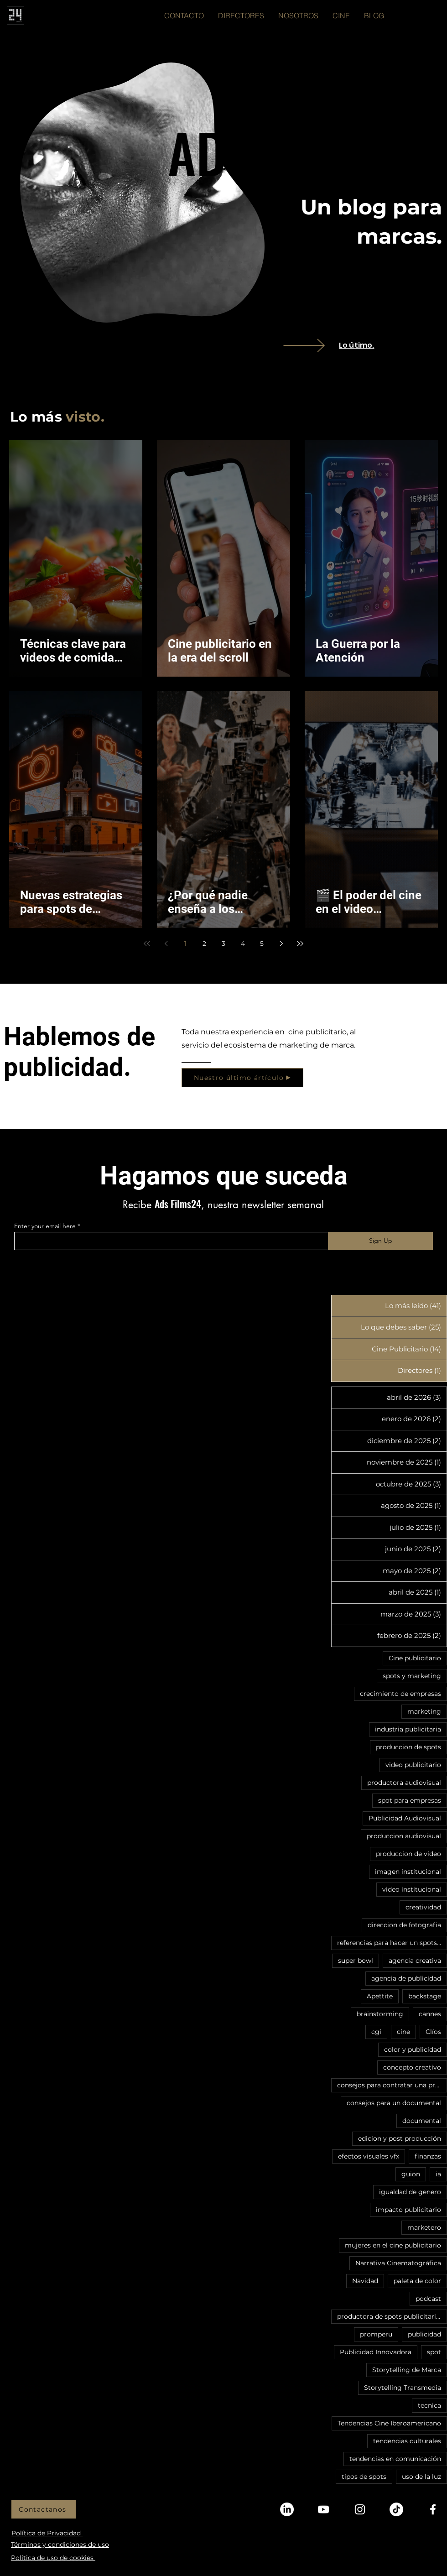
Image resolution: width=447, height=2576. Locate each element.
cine (403, 2032)
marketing (424, 1711)
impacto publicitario (408, 2210)
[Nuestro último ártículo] (242, 1077)
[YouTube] (323, 2509)
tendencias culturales (407, 2441)
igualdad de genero (410, 2192)
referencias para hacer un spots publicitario (392, 1943)
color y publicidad (412, 2049)
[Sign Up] (380, 1241)
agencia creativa (415, 1960)
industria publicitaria (408, 1729)
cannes (430, 2014)
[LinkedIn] (287, 2509)
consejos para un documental (394, 2103)
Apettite (380, 1996)
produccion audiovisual (404, 1836)
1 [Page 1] (185, 943)
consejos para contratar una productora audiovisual (392, 2085)
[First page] (147, 943)
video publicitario (413, 1765)
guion (410, 2174)
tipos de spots (364, 2476)
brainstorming (380, 2014)
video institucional (411, 1889)
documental (421, 2121)
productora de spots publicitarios (390, 2316)
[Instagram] (360, 2509)
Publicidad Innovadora (375, 2352)
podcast (428, 2298)
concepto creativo (412, 2067)
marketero (424, 2227)
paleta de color (417, 2281)
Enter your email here (45, 1226)
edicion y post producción (399, 2138)
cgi (376, 2032)
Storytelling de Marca (406, 2370)
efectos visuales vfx (368, 2156)
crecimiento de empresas (400, 1694)
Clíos (433, 2032)
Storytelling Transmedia (402, 2387)
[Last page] (300, 943)
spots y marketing (412, 1676)
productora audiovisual (404, 1782)
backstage (424, 1996)
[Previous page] (166, 943)
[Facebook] (433, 2509)
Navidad (365, 2281)
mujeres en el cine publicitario (393, 2245)
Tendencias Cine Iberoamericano (389, 2423)
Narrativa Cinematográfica (398, 2263)
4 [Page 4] (243, 943)
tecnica (429, 2405)
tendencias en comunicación (395, 2459)
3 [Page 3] (223, 943)
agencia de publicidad (406, 1978)
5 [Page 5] (262, 943)
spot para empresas (409, 1800)
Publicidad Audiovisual (405, 1818)
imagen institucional (408, 1871)
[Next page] (281, 943)
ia (438, 2174)
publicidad (424, 2334)
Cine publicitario (415, 1658)
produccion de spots (408, 1747)
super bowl (355, 1960)
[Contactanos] (43, 2509)
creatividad (423, 1907)
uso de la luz (421, 2476)
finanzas (428, 2156)
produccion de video (408, 1854)
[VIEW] (317, 345)
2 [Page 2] (204, 943)
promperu (376, 2334)
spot (434, 2352)
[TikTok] (396, 2509)
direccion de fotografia (404, 1925)
